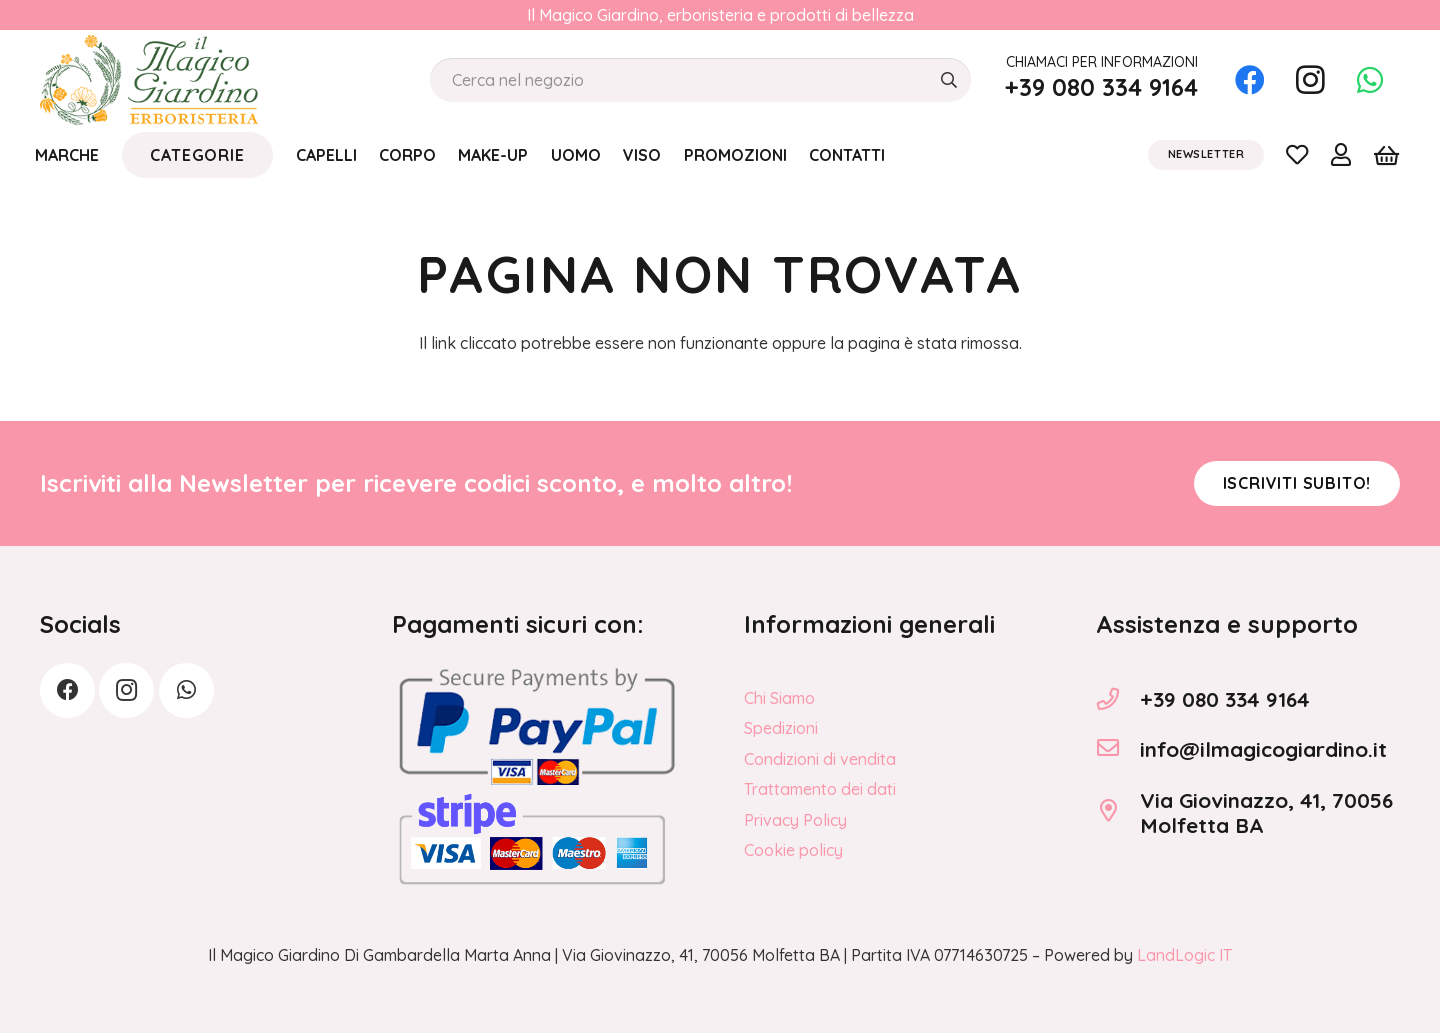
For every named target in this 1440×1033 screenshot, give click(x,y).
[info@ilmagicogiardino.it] (1118, 750)
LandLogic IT (1184, 955)
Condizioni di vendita (820, 759)
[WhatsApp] (1370, 80)
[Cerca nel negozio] (700, 80)
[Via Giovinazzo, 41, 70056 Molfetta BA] (1118, 813)
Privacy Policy (795, 820)
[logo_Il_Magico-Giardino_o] (149, 80)
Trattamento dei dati (820, 789)
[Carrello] (1386, 155)
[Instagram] (1310, 80)
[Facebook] (1250, 80)
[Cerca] (948, 80)
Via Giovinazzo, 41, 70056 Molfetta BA (1266, 812)
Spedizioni (781, 728)
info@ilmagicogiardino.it (1263, 749)
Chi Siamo (779, 698)
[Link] (1297, 154)
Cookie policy (793, 850)
